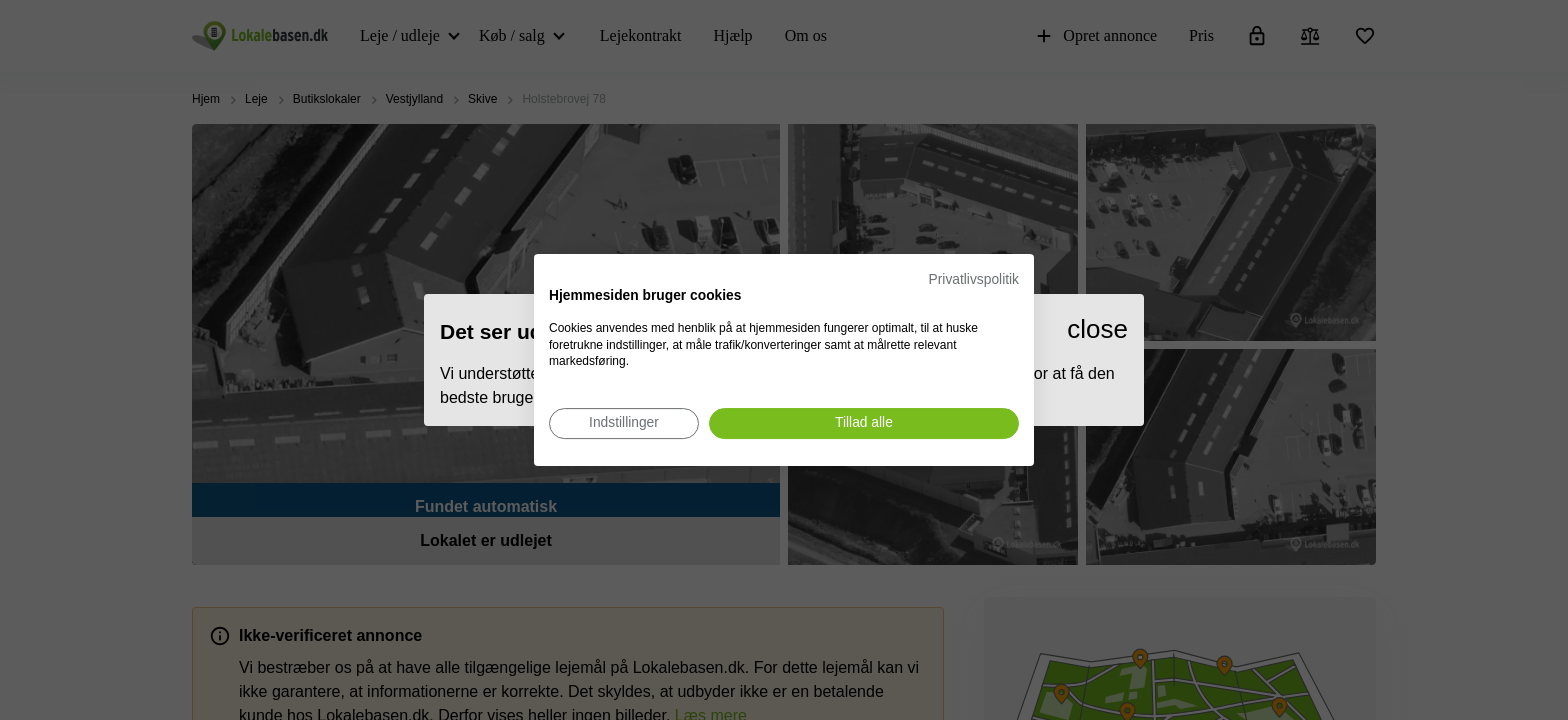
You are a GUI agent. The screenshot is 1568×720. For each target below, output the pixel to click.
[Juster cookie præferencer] (624, 423)
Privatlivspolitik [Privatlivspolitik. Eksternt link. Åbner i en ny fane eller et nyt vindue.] (974, 279)
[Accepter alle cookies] (864, 423)
